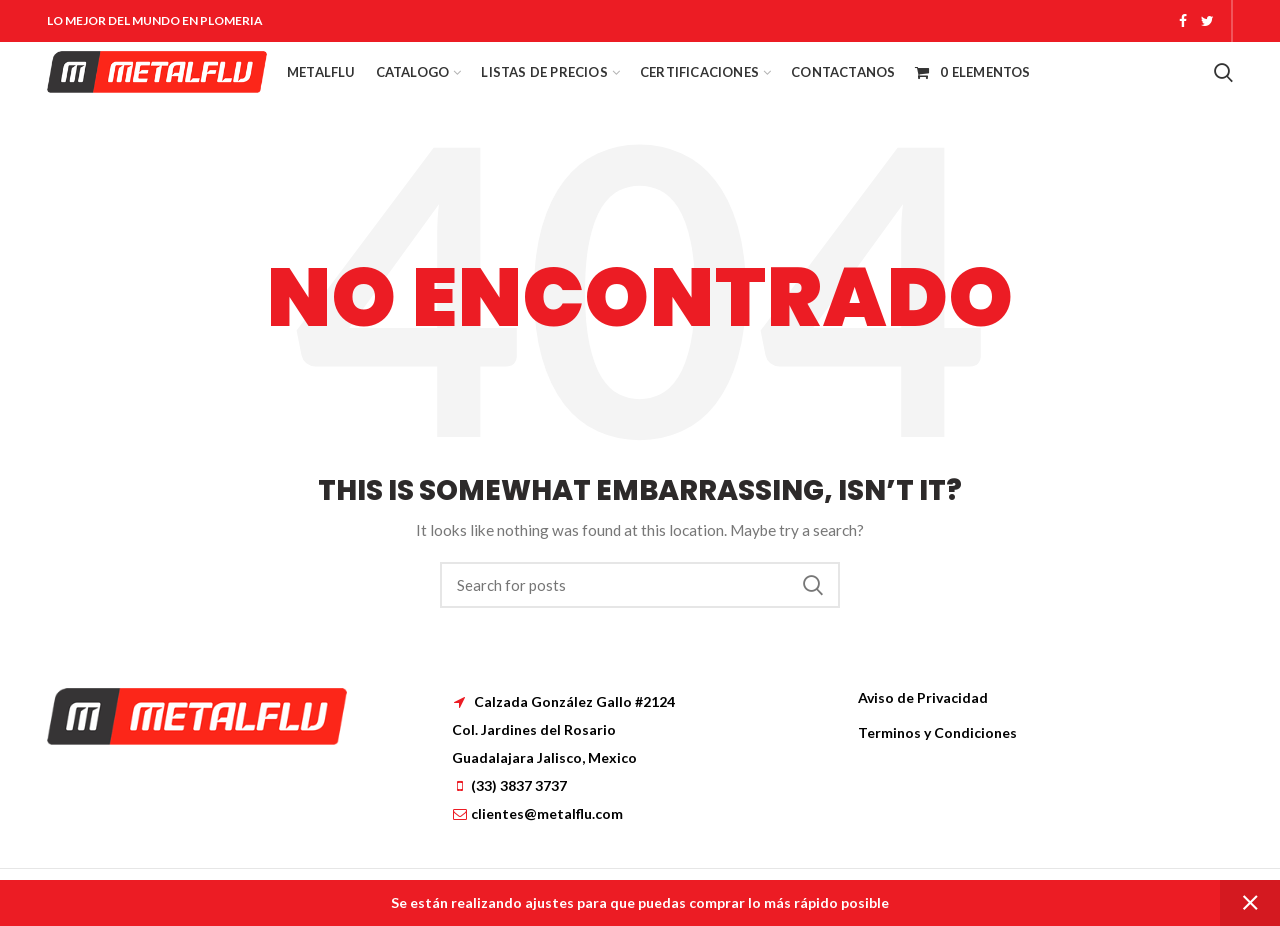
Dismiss (1250, 903)
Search (813, 585)
